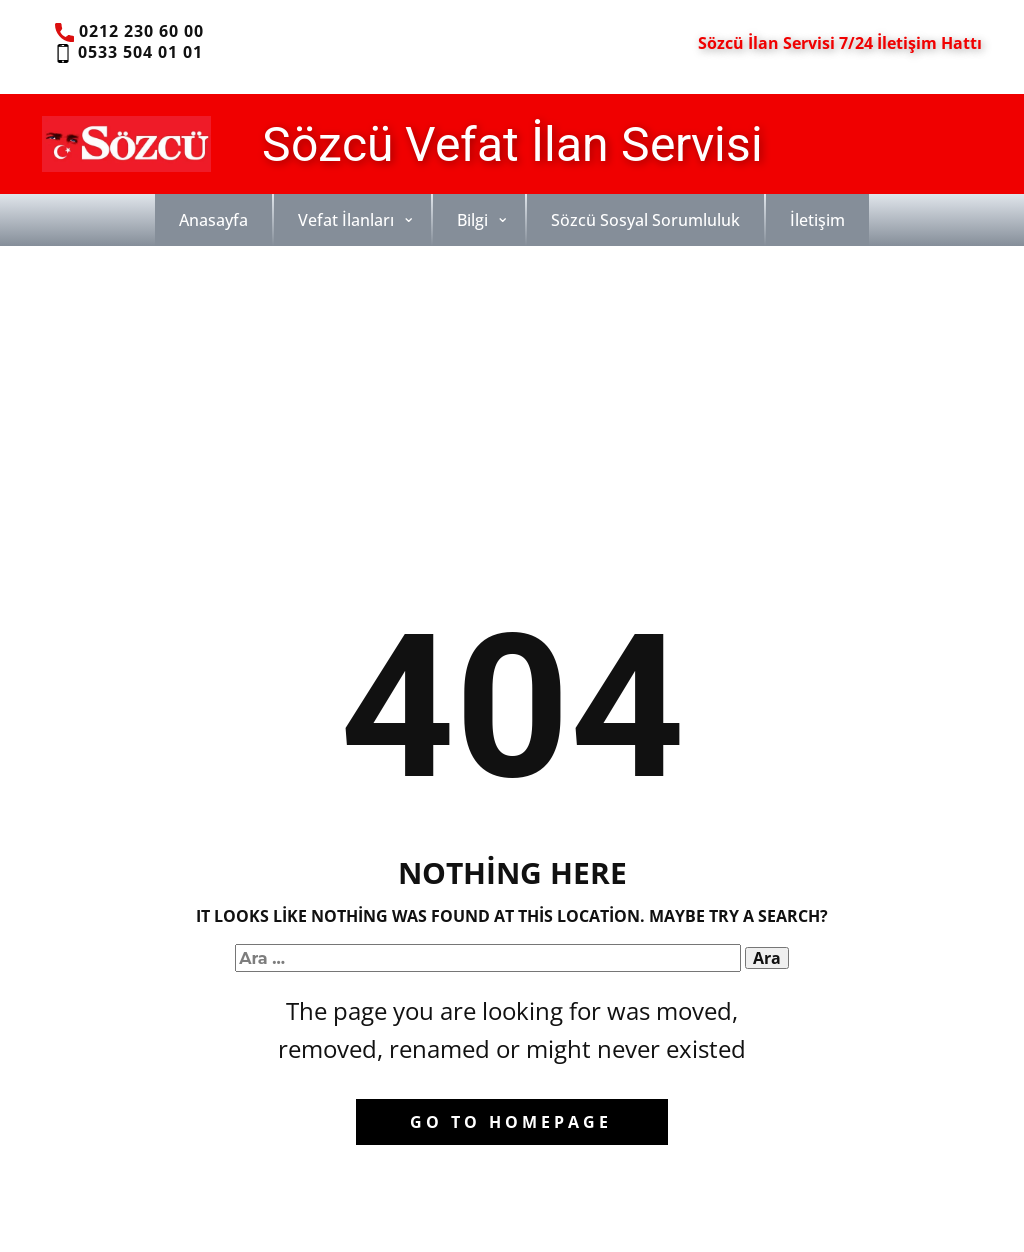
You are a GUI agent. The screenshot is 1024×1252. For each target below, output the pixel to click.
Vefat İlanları (346, 220)
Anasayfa (213, 220)
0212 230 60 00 (129, 32)
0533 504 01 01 (127, 53)
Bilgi (472, 220)
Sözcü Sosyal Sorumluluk (645, 220)
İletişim (817, 220)
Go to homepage (511, 1122)
